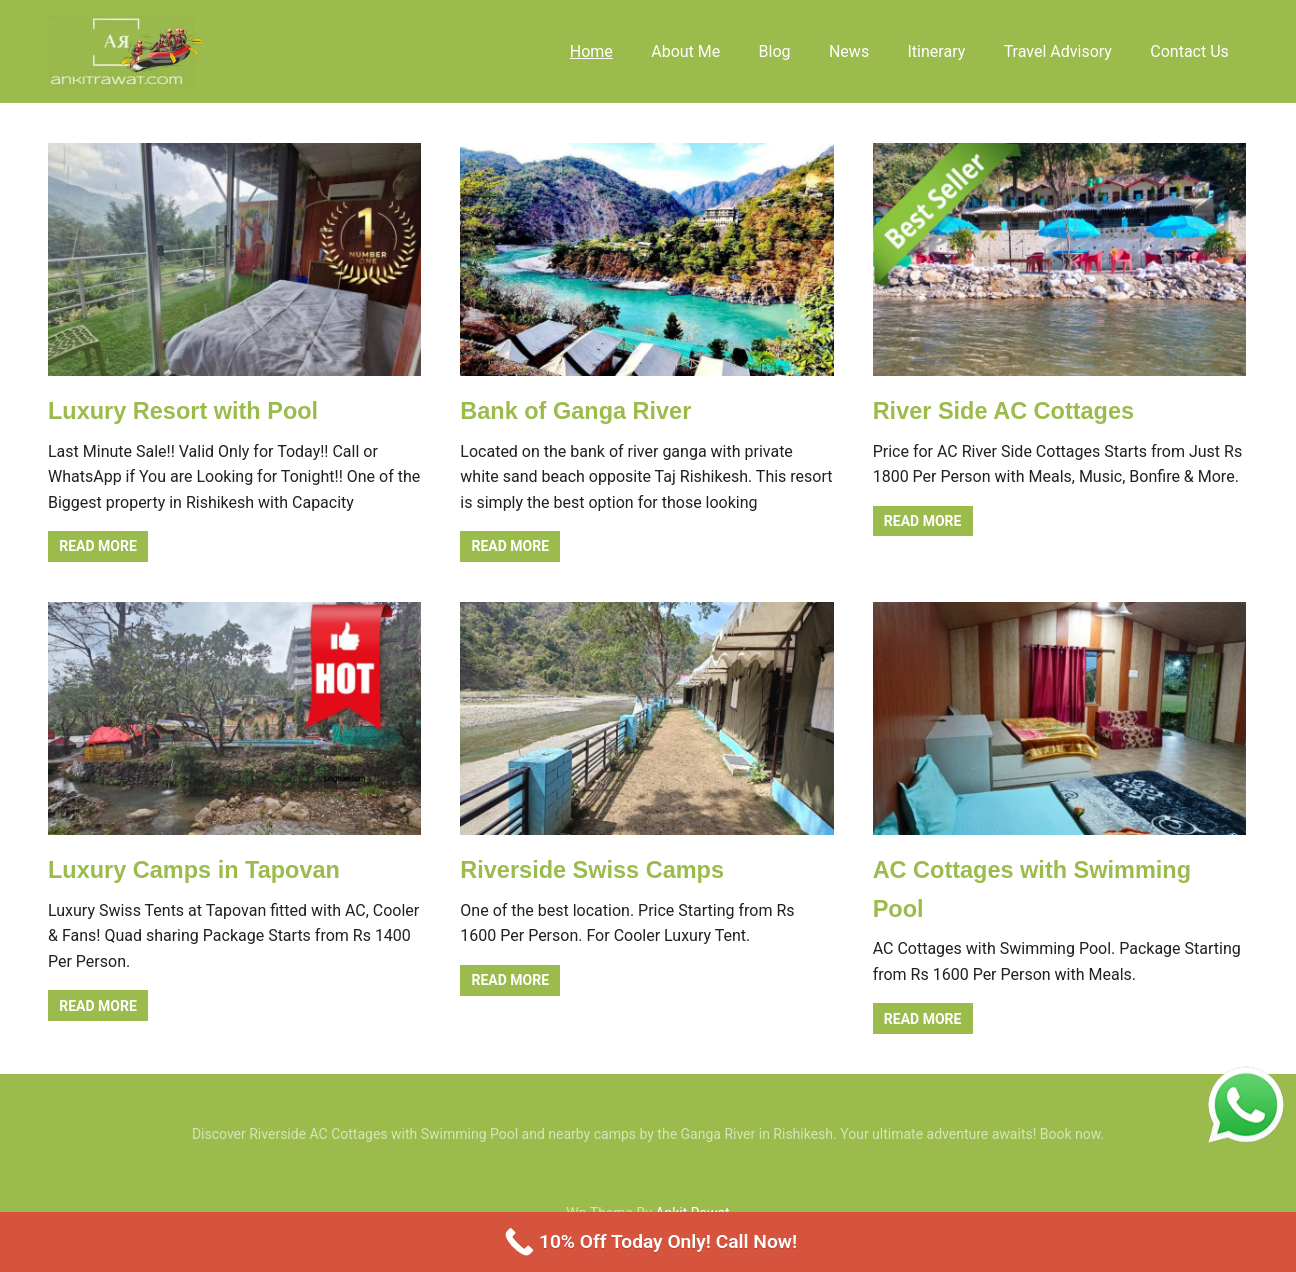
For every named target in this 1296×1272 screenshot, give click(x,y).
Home (591, 51)
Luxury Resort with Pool (186, 410)
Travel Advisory (1058, 51)
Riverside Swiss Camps (594, 869)
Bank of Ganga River (578, 410)
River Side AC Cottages (1006, 410)
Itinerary (937, 51)
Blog (775, 51)
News (849, 51)
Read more (98, 546)
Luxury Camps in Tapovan (197, 869)
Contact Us (1189, 51)
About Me (685, 51)
